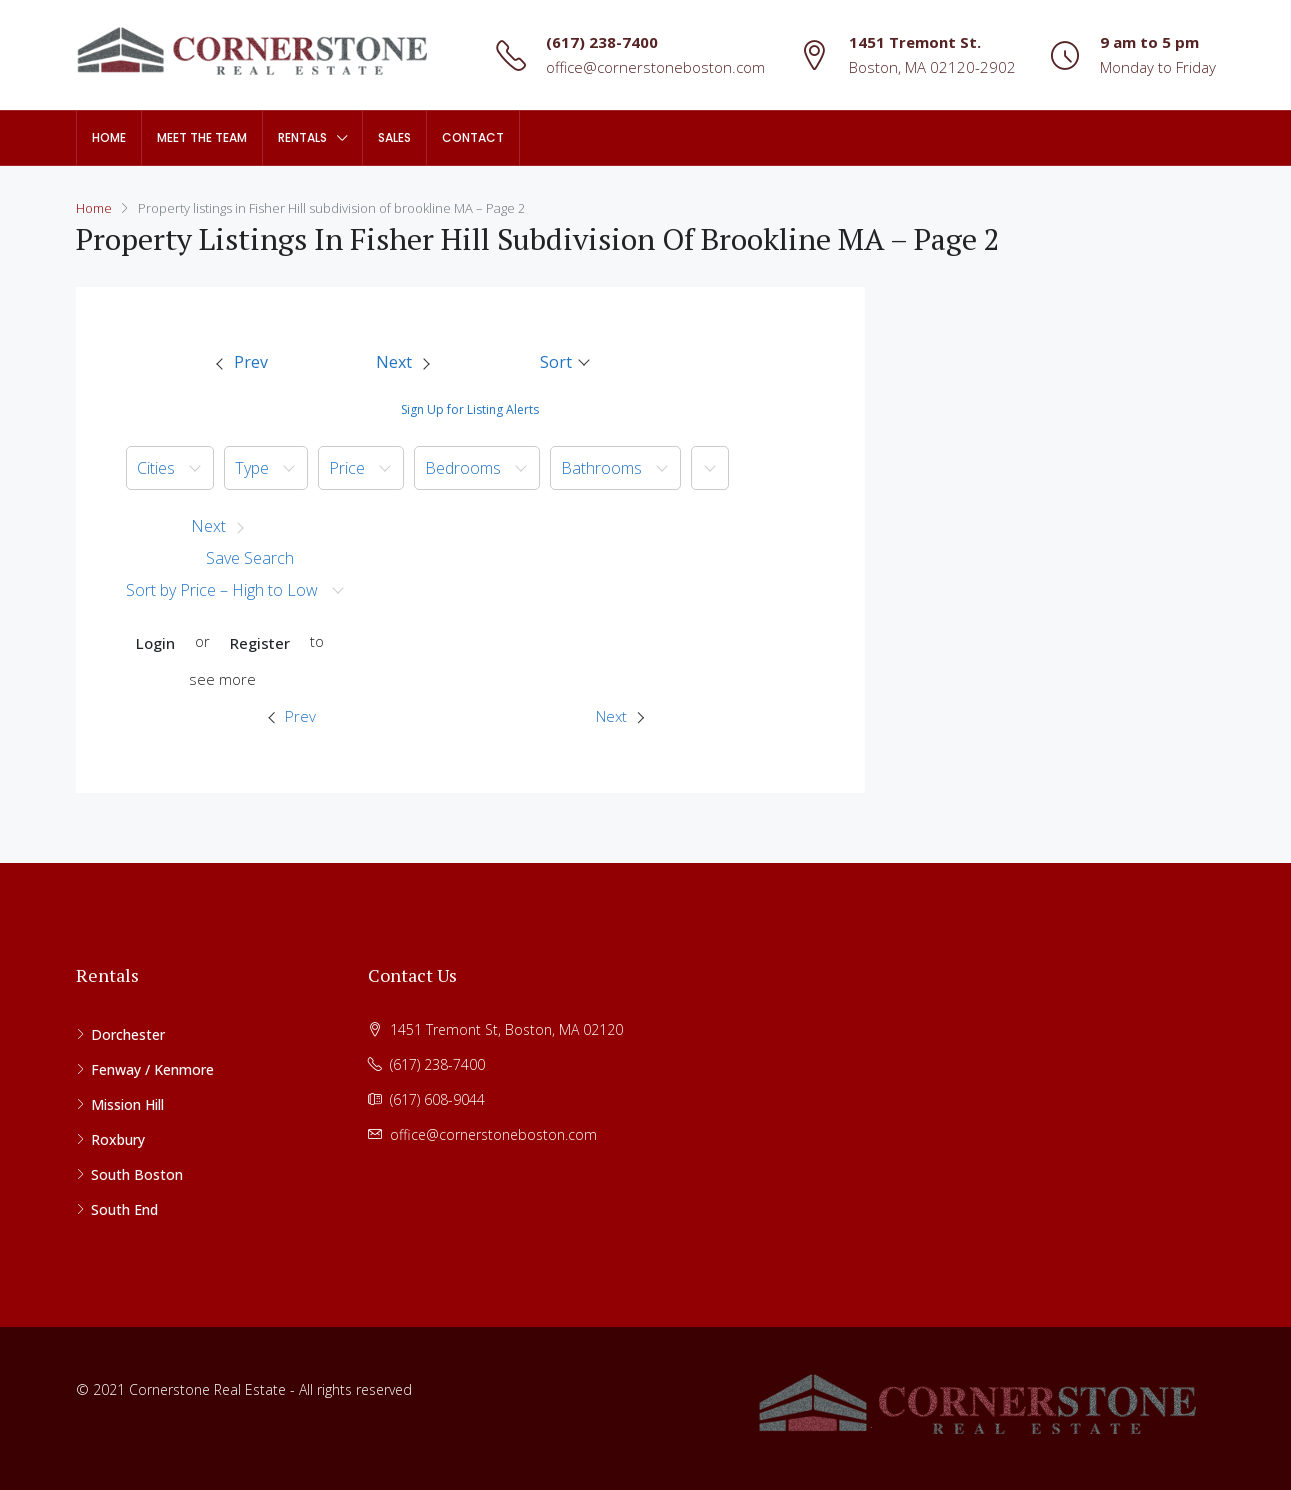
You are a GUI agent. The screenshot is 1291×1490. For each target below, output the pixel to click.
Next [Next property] (620, 716)
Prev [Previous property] (292, 716)
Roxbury (118, 1139)
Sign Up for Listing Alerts (470, 410)
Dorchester (128, 1034)
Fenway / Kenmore (152, 1069)
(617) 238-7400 (602, 42)
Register (260, 643)
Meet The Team (202, 137)
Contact (473, 137)
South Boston (137, 1174)
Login (155, 643)
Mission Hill (127, 1104)
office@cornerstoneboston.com (655, 67)
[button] (566, 362)
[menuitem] (241, 363)
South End (124, 1209)
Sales (394, 137)
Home (109, 137)
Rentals (302, 137)
